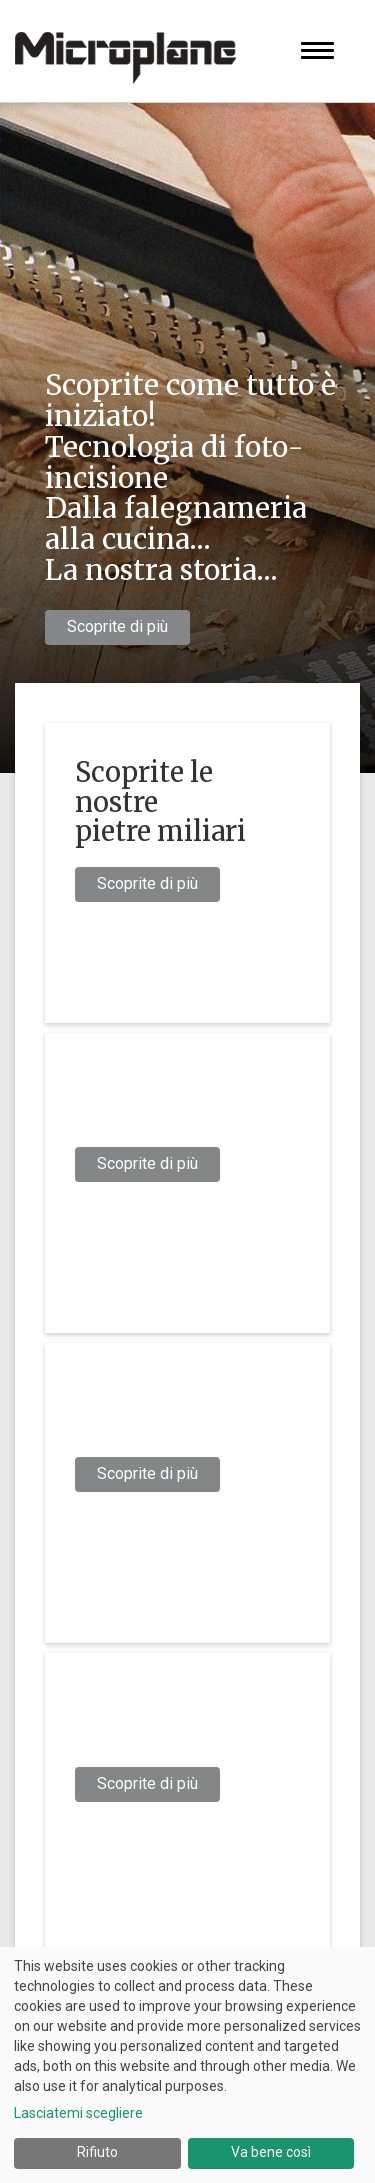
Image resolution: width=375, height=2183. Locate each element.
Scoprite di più (117, 626)
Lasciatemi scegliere (78, 2113)
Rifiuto (97, 2152)
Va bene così (271, 2152)
